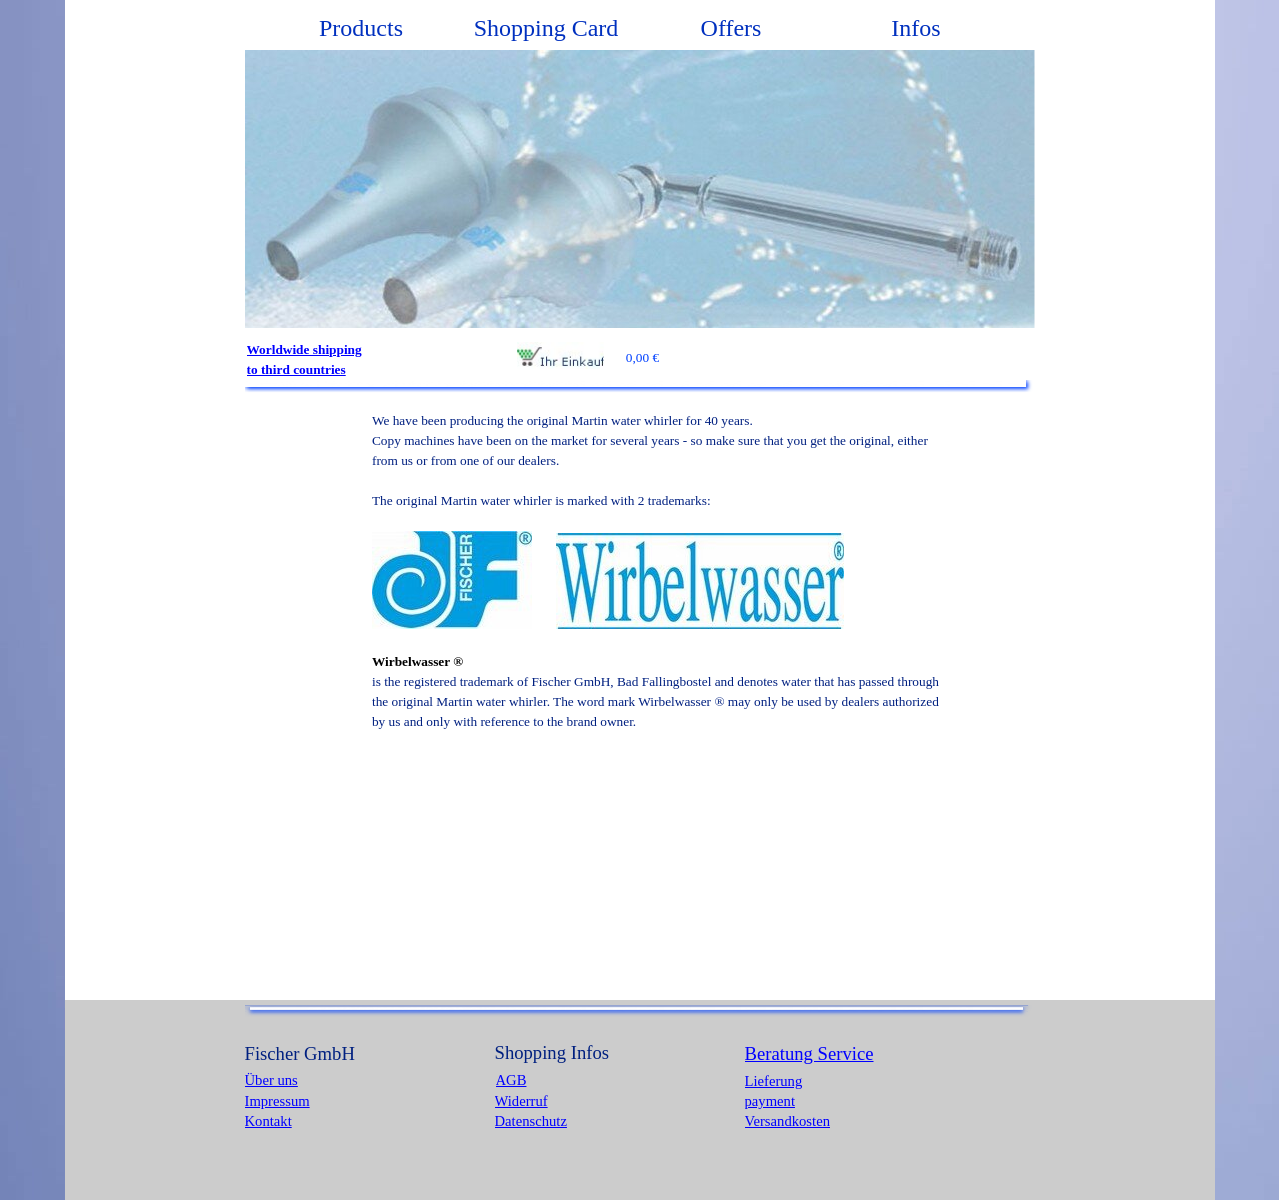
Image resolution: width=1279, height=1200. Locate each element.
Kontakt (268, 1121)
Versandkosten (787, 1121)
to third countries (296, 369)
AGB (511, 1080)
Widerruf (521, 1101)
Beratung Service (809, 1053)
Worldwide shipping (304, 349)
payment (770, 1101)
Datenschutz (531, 1121)
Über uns (271, 1080)
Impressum (277, 1101)
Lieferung (774, 1081)
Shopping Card (546, 28)
